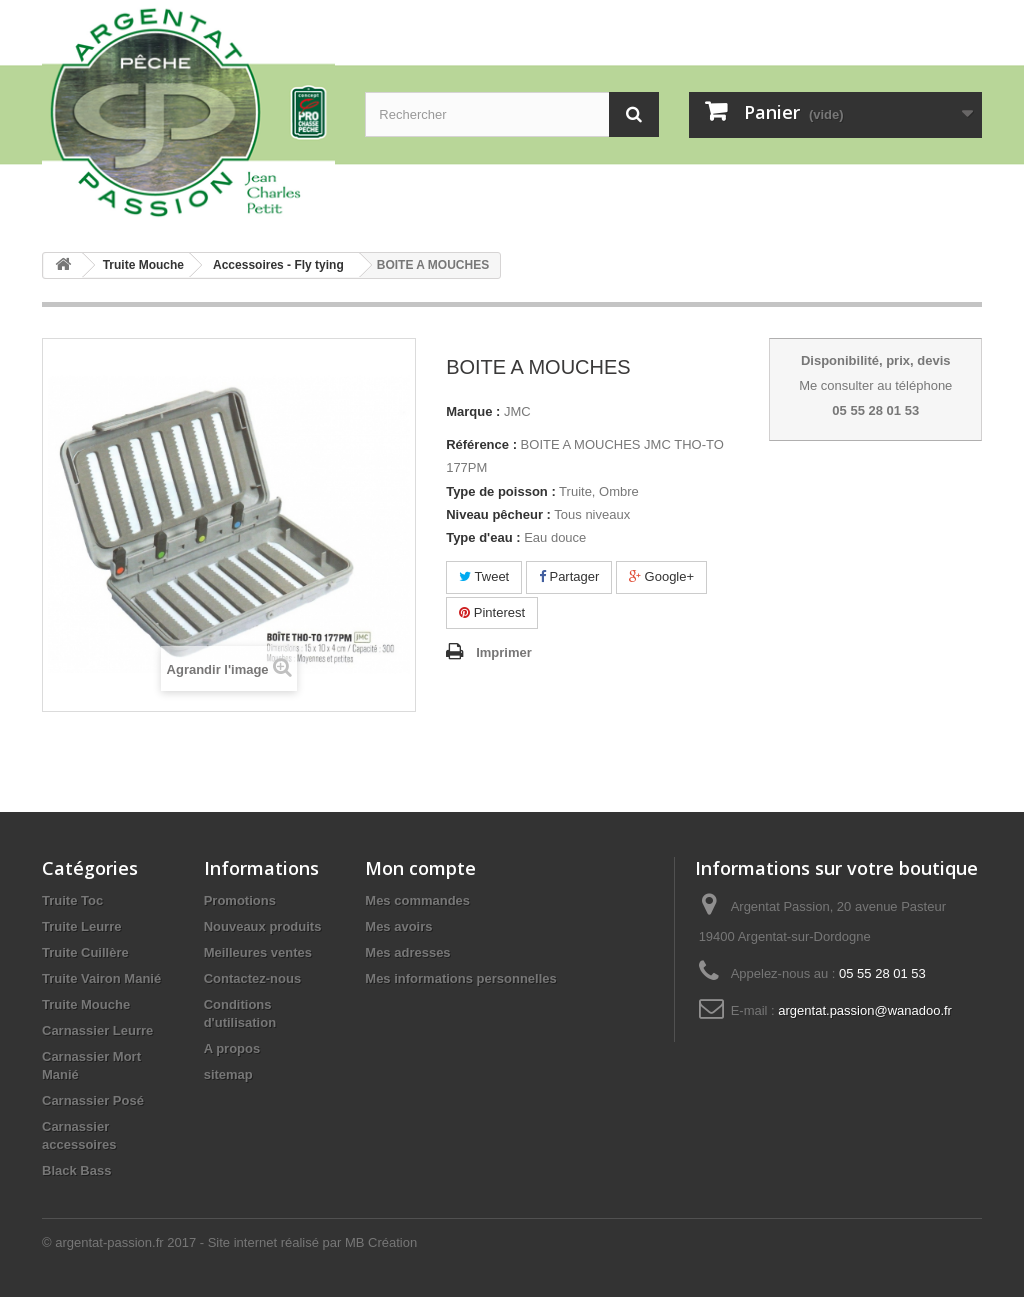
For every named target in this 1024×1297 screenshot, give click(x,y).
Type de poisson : (501, 491)
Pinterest (492, 612)
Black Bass (76, 1170)
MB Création (381, 1242)
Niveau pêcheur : (498, 514)
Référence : (481, 444)
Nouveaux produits (263, 926)
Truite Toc (72, 900)
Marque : (473, 411)
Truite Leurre (81, 926)
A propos (232, 1048)
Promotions (240, 900)
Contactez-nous (253, 978)
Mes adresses (407, 952)
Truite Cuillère (85, 952)
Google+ (661, 576)
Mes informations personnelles (460, 978)
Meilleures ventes (258, 952)
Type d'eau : (483, 537)
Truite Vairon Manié (101, 978)
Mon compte (420, 868)
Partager (569, 576)
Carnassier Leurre (97, 1030)
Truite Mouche (86, 1004)
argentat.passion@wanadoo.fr (865, 1010)
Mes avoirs (398, 926)
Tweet (484, 576)
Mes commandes (417, 900)
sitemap (228, 1074)
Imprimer (504, 652)
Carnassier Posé (93, 1100)
